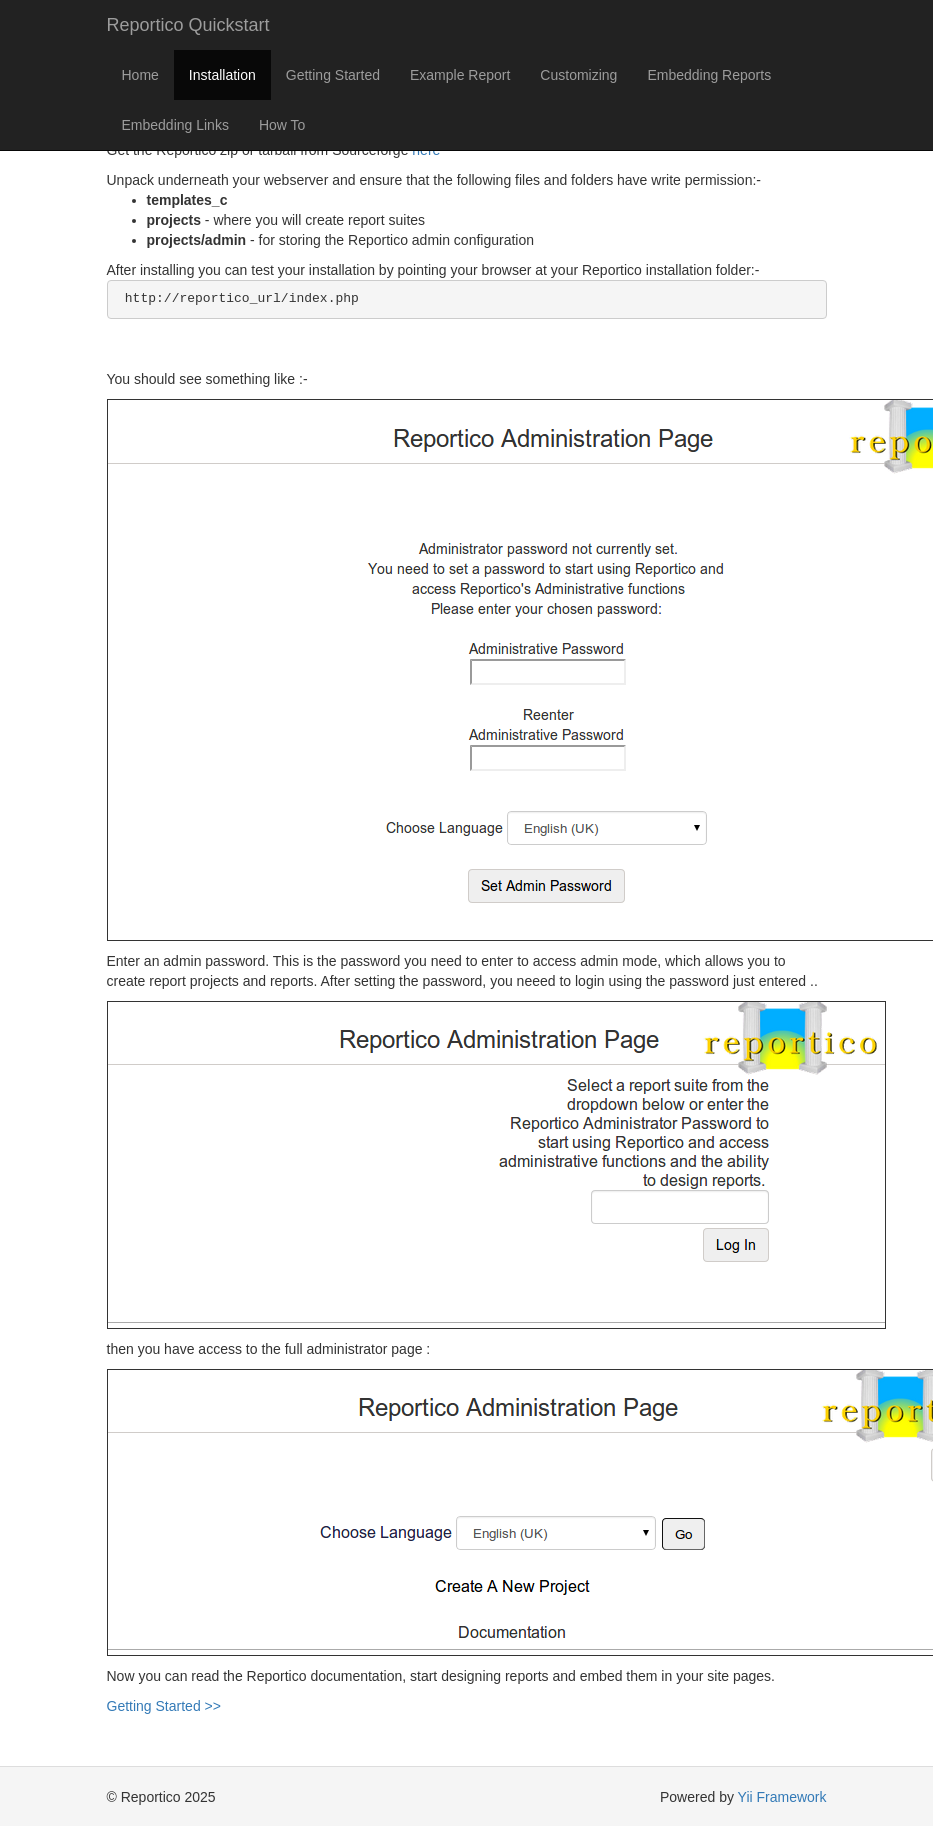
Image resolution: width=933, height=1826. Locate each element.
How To (282, 125)
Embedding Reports (709, 75)
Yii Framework (782, 1797)
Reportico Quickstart (188, 25)
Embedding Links (175, 125)
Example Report (460, 75)
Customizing (578, 75)
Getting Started (333, 75)
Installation (222, 75)
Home (140, 75)
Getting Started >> (164, 1706)
